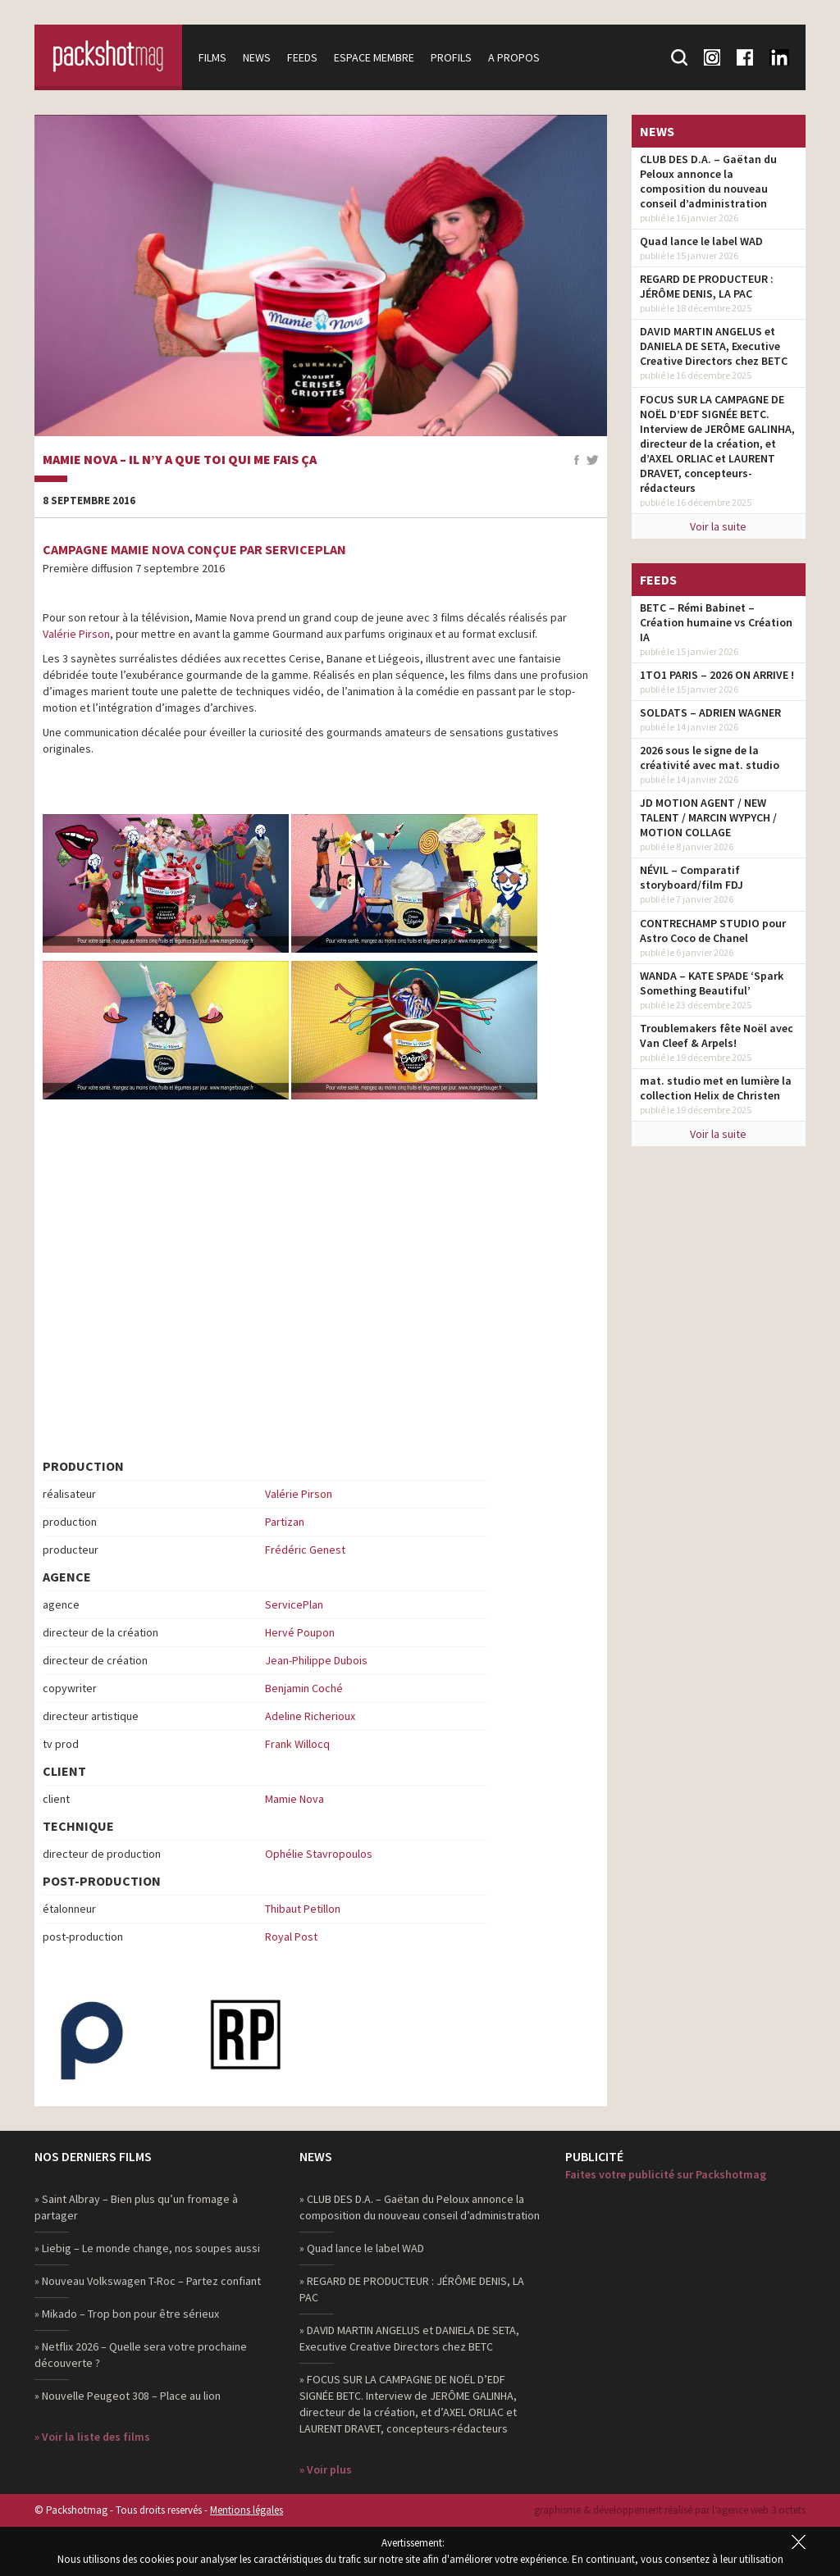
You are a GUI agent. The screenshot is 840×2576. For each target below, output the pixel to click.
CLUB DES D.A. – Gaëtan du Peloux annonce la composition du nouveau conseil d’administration (708, 181)
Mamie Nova (294, 1798)
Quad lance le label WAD (701, 241)
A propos (514, 57)
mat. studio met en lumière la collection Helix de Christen (716, 1088)
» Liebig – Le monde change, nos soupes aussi (147, 2248)
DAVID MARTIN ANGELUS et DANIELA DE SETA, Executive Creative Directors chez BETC (714, 346)
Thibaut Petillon (302, 1908)
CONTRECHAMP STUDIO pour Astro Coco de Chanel (713, 930)
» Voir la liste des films (92, 2436)
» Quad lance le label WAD (361, 2248)
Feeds (302, 57)
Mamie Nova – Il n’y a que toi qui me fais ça (180, 460)
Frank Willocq (297, 1743)
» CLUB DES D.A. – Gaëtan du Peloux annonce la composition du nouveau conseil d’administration (419, 2207)
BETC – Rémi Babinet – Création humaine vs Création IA (716, 622)
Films (212, 57)
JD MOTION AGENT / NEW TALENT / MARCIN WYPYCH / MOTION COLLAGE (708, 817)
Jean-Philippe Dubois (316, 1660)
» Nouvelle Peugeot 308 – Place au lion (127, 2395)
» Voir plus (325, 2469)
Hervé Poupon (300, 1632)
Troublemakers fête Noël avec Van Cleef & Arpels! (716, 1035)
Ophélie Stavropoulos (318, 1853)
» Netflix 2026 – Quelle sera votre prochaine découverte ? (140, 2354)
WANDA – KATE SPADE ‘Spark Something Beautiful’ (711, 983)
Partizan (284, 1521)
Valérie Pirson (76, 633)
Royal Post (291, 1936)
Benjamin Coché (304, 1688)
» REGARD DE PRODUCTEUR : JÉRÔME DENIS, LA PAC (411, 2289)
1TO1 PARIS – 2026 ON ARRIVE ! (717, 674)
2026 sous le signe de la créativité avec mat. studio (709, 757)
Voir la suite (718, 526)
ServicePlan (294, 1604)
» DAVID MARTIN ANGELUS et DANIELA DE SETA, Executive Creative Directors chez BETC (409, 2338)
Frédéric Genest (305, 1549)
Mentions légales (246, 2510)
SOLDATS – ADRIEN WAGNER (710, 712)
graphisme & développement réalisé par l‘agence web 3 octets (670, 2510)
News (257, 57)
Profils (451, 57)
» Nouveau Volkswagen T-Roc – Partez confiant (147, 2280)
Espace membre (374, 57)
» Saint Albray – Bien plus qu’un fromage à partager (136, 2207)
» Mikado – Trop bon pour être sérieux (126, 2313)
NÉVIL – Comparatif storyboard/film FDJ (691, 877)
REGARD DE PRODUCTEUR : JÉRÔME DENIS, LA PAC (707, 286)
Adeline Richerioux (310, 1716)
